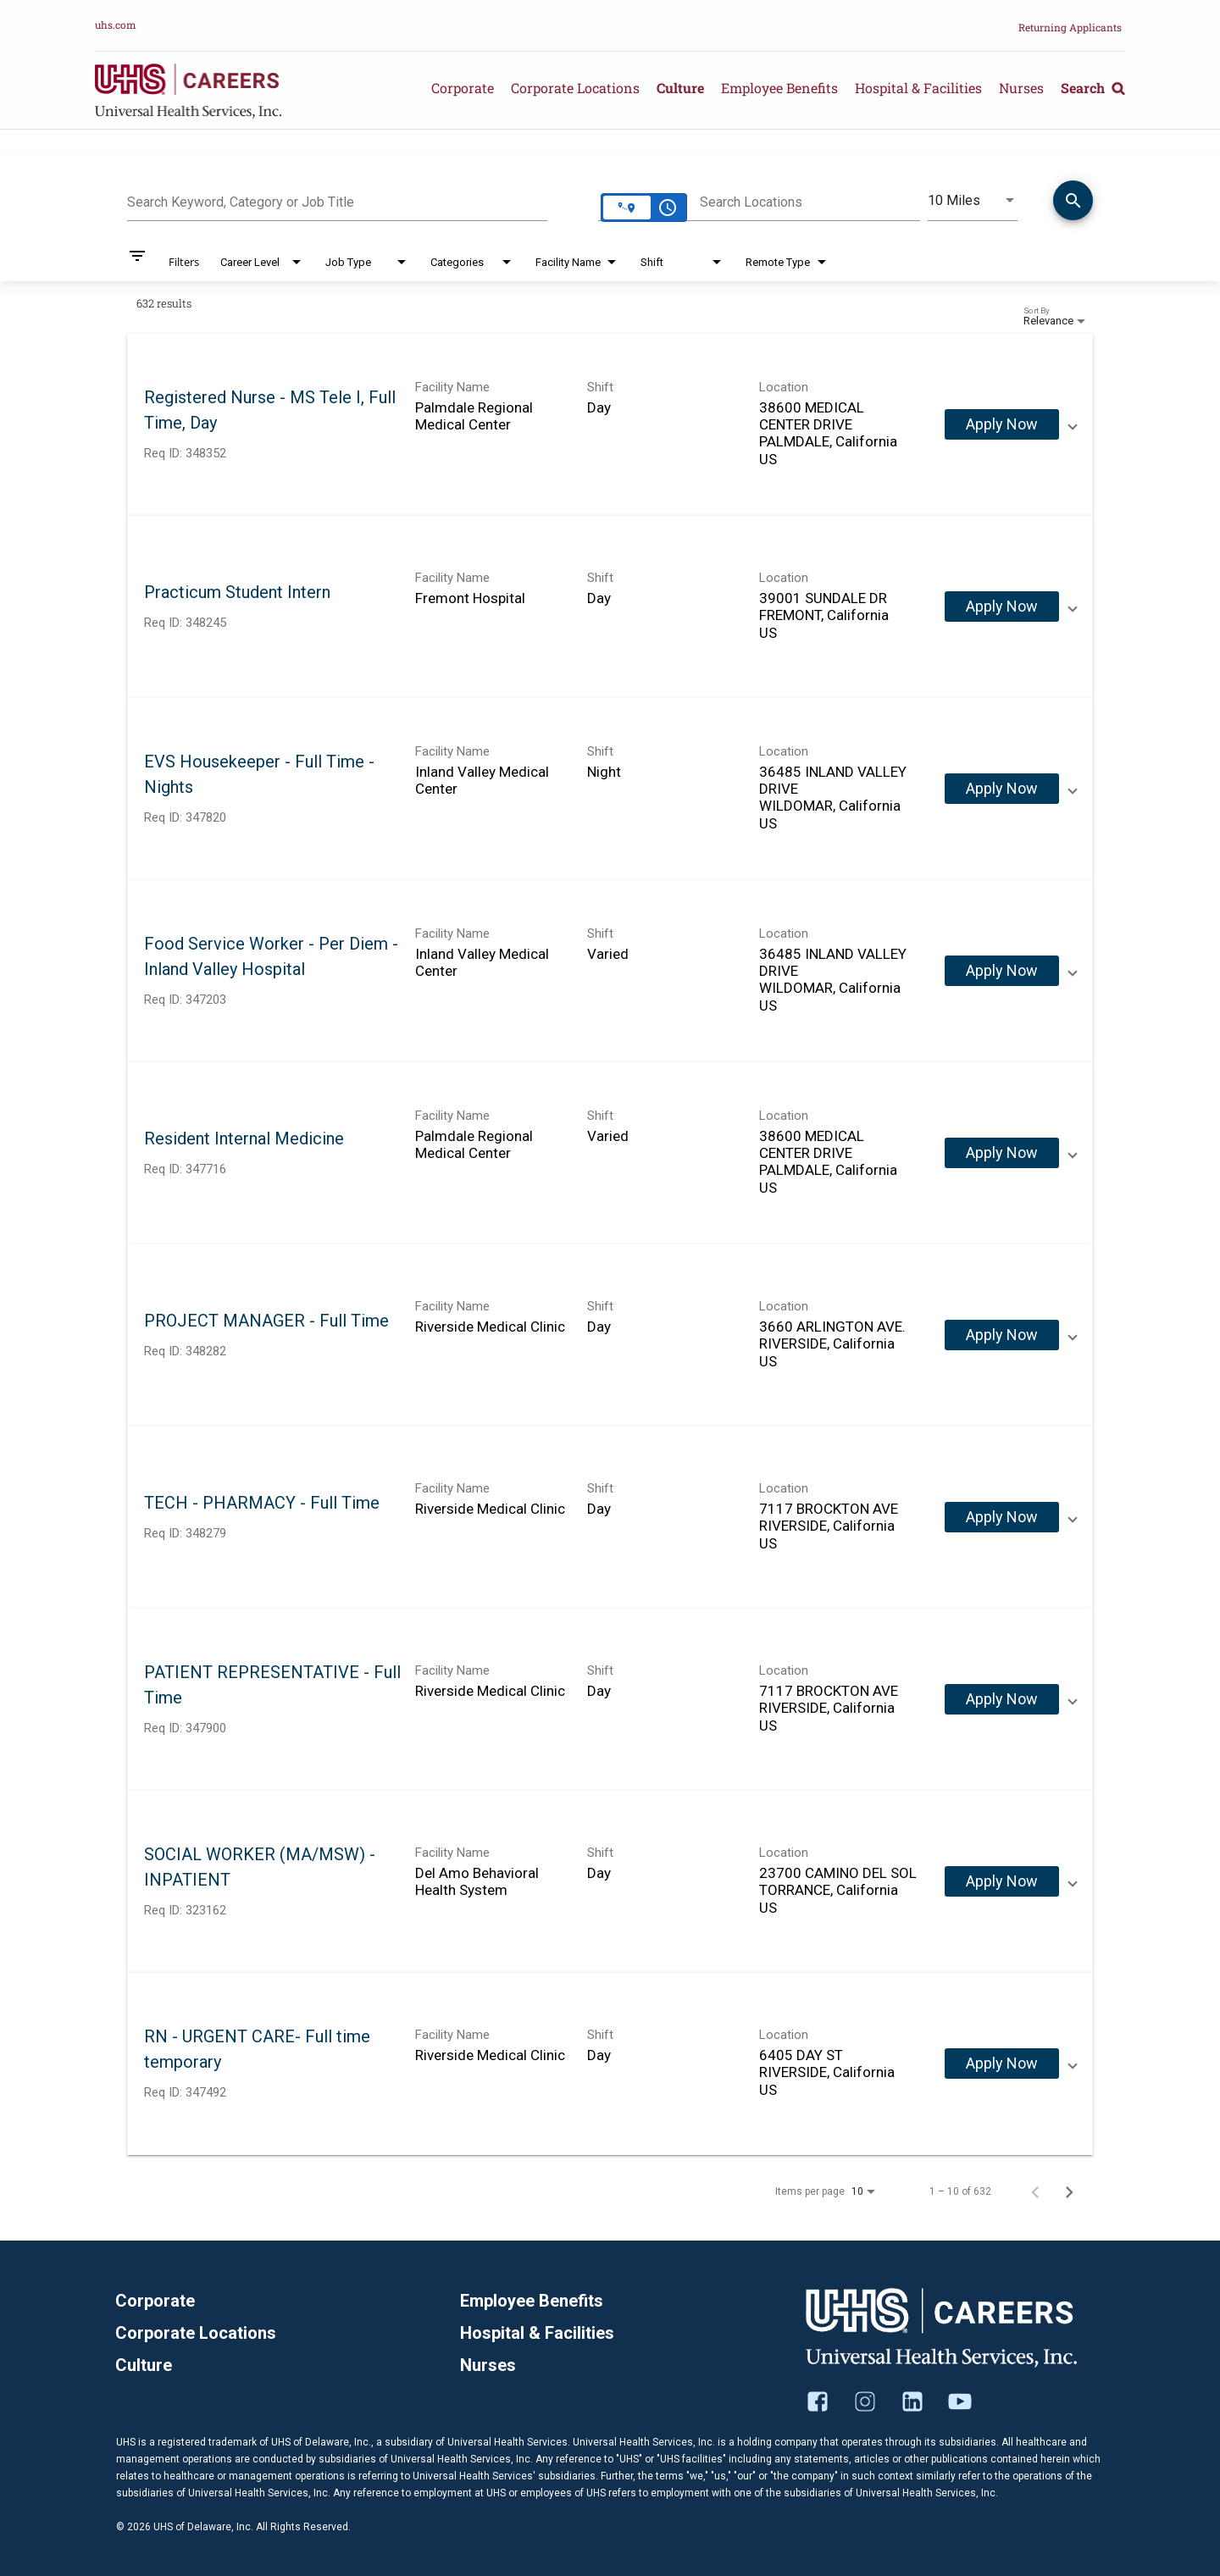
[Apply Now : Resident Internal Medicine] (1002, 1153)
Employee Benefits (779, 88)
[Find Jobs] (1073, 203)
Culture (680, 88)
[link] (610, 425)
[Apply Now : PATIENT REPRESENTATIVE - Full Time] (1002, 1699)
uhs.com (115, 24)
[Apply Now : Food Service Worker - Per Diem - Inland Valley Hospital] (1002, 971)
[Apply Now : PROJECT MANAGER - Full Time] (1002, 1335)
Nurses (1021, 88)
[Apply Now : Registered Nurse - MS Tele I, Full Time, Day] (1002, 424)
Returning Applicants (1070, 27)
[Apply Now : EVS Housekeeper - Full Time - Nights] (1002, 788)
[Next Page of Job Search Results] (1069, 2191)
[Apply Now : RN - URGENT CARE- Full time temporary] (1002, 2063)
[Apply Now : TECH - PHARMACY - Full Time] (1002, 1517)
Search (1093, 88)
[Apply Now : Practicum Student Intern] (1002, 606)
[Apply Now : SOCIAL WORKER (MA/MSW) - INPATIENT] (1002, 1881)
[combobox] (337, 200)
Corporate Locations (575, 88)
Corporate (462, 88)
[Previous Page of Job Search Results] (1035, 2191)
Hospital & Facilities (918, 88)
